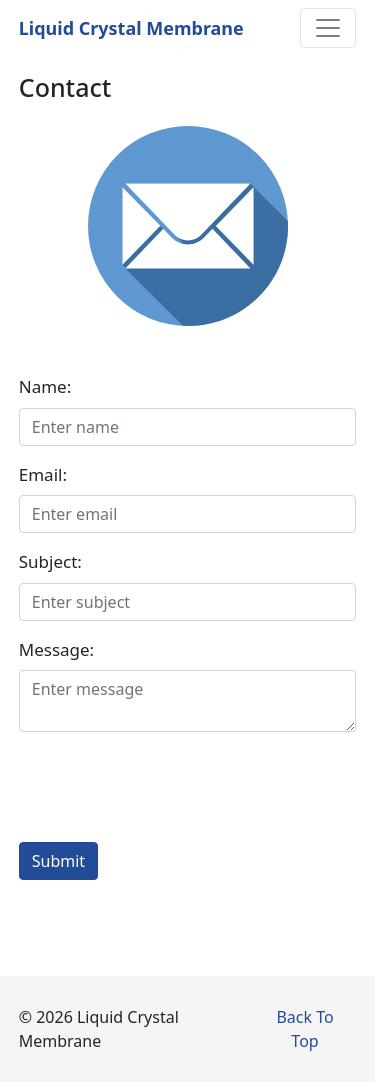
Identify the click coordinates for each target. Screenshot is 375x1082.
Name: (45, 386)
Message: (56, 649)
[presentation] (171, 787)
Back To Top (304, 1029)
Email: (43, 474)
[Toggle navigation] (328, 28)
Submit (58, 861)
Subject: (50, 561)
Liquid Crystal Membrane (131, 28)
